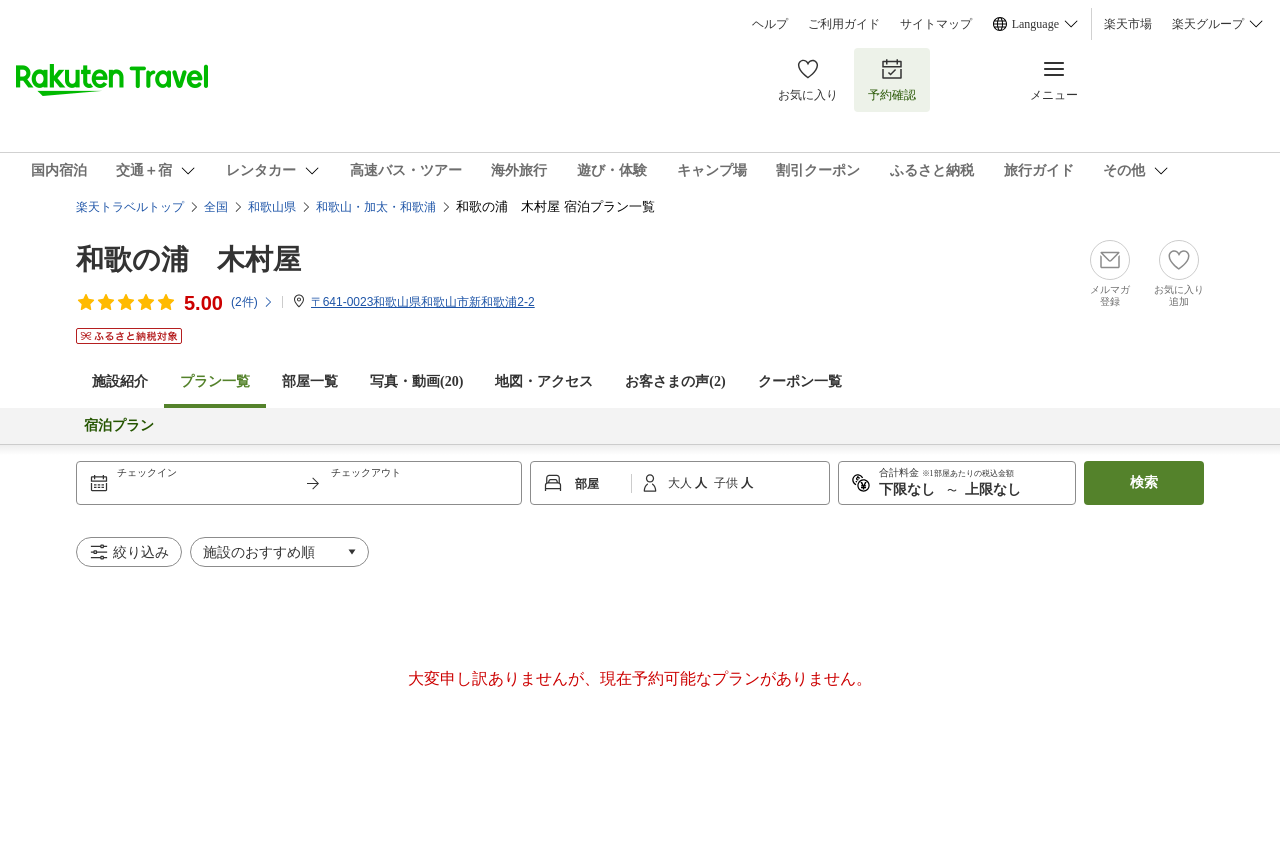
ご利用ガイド (844, 24)
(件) (252, 302)
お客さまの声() (675, 381)
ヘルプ (770, 24)
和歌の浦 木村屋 (188, 259)
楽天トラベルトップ (130, 207)
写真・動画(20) (416, 381)
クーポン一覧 (800, 381)
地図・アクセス (544, 381)
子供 (727, 483)
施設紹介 (120, 381)
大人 (681, 483)
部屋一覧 (310, 381)
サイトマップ (936, 24)
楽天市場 (1128, 24)
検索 (1144, 482)
